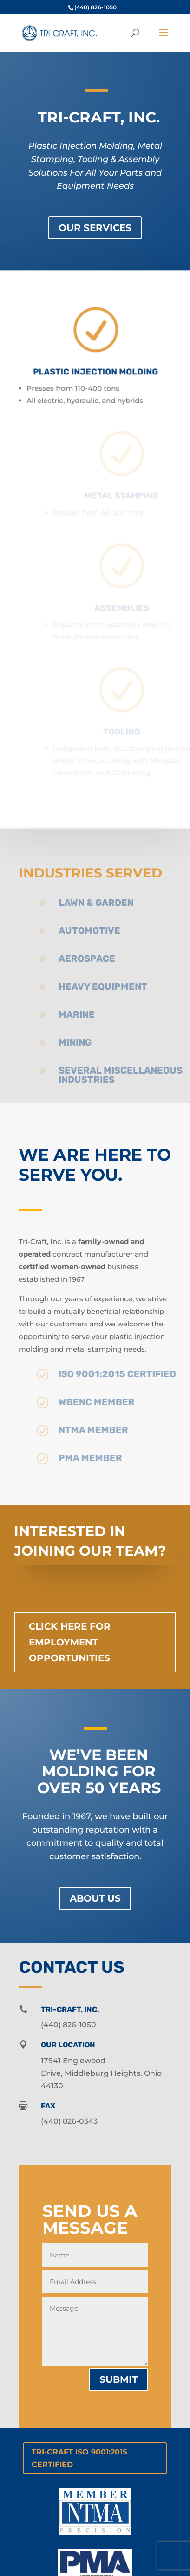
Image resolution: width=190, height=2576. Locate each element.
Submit (118, 2379)
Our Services (95, 227)
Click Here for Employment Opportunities (70, 1642)
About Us (95, 1898)
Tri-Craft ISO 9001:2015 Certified (79, 2458)
